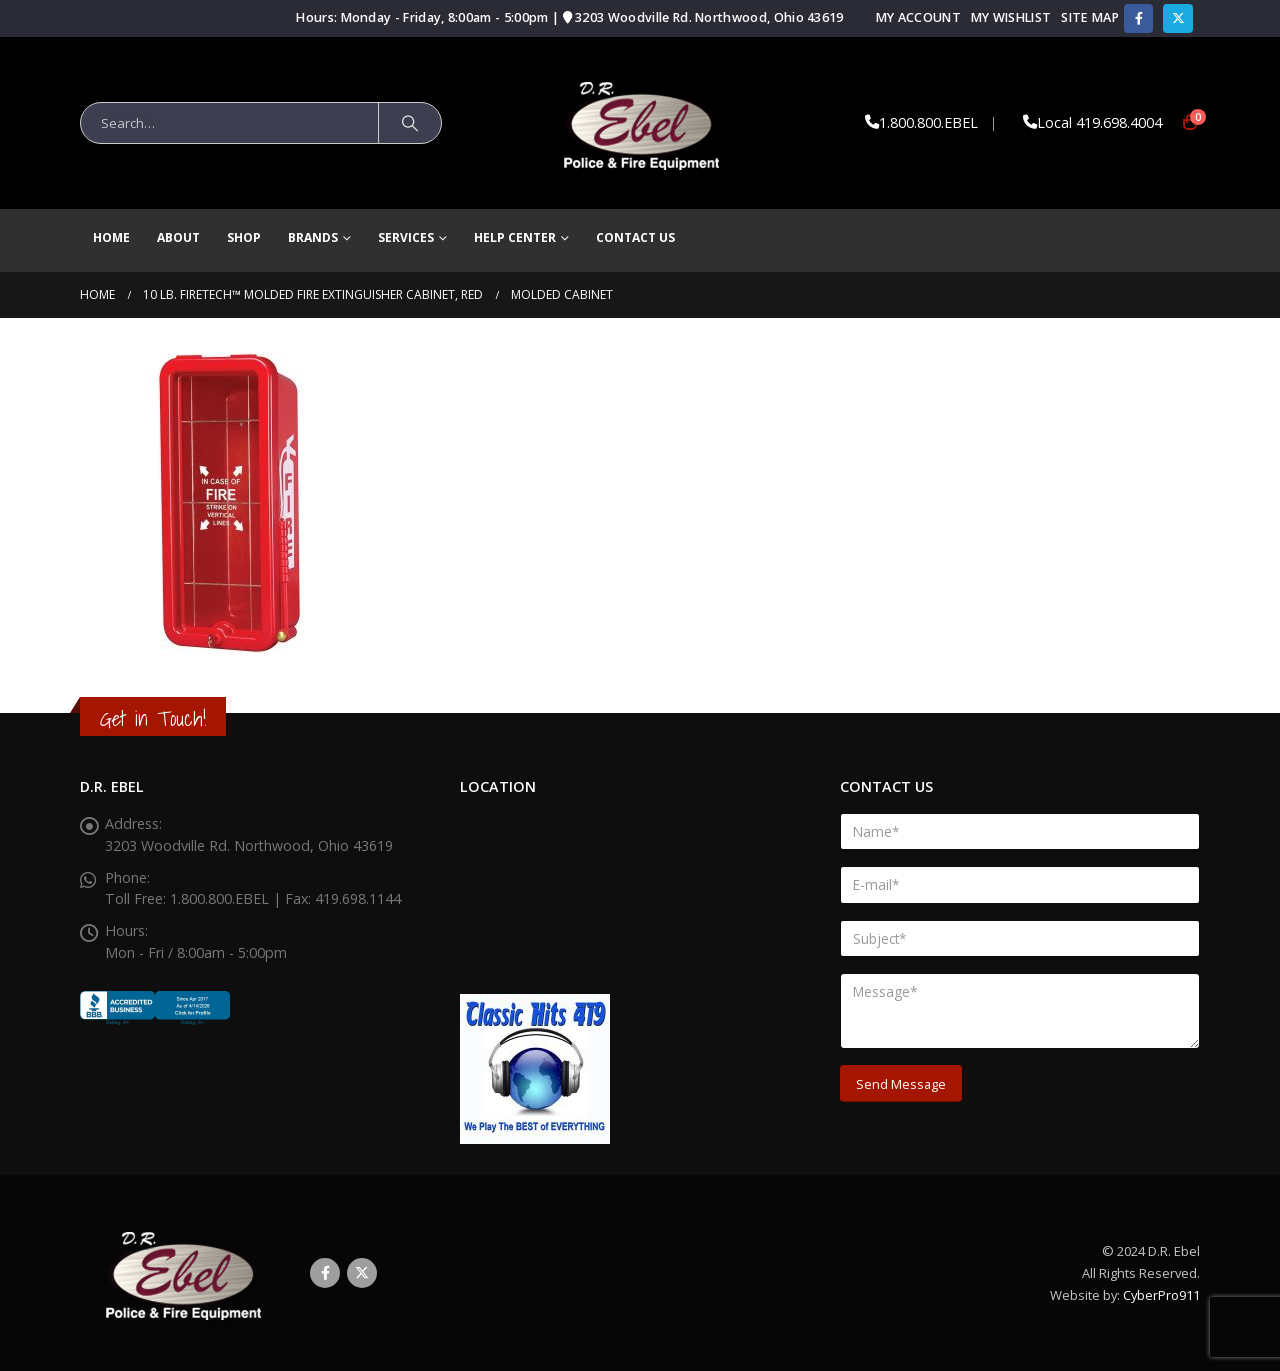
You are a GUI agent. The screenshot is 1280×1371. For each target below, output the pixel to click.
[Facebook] (1138, 18)
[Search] (410, 123)
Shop (244, 237)
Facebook (325, 1273)
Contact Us (635, 237)
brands (313, 237)
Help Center (515, 237)
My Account (918, 17)
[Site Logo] (640, 123)
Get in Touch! (153, 718)
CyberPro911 (1161, 1295)
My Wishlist (1011, 17)
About (178, 237)
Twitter (362, 1273)
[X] (1177, 18)
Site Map (1090, 17)
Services (406, 237)
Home (111, 237)
